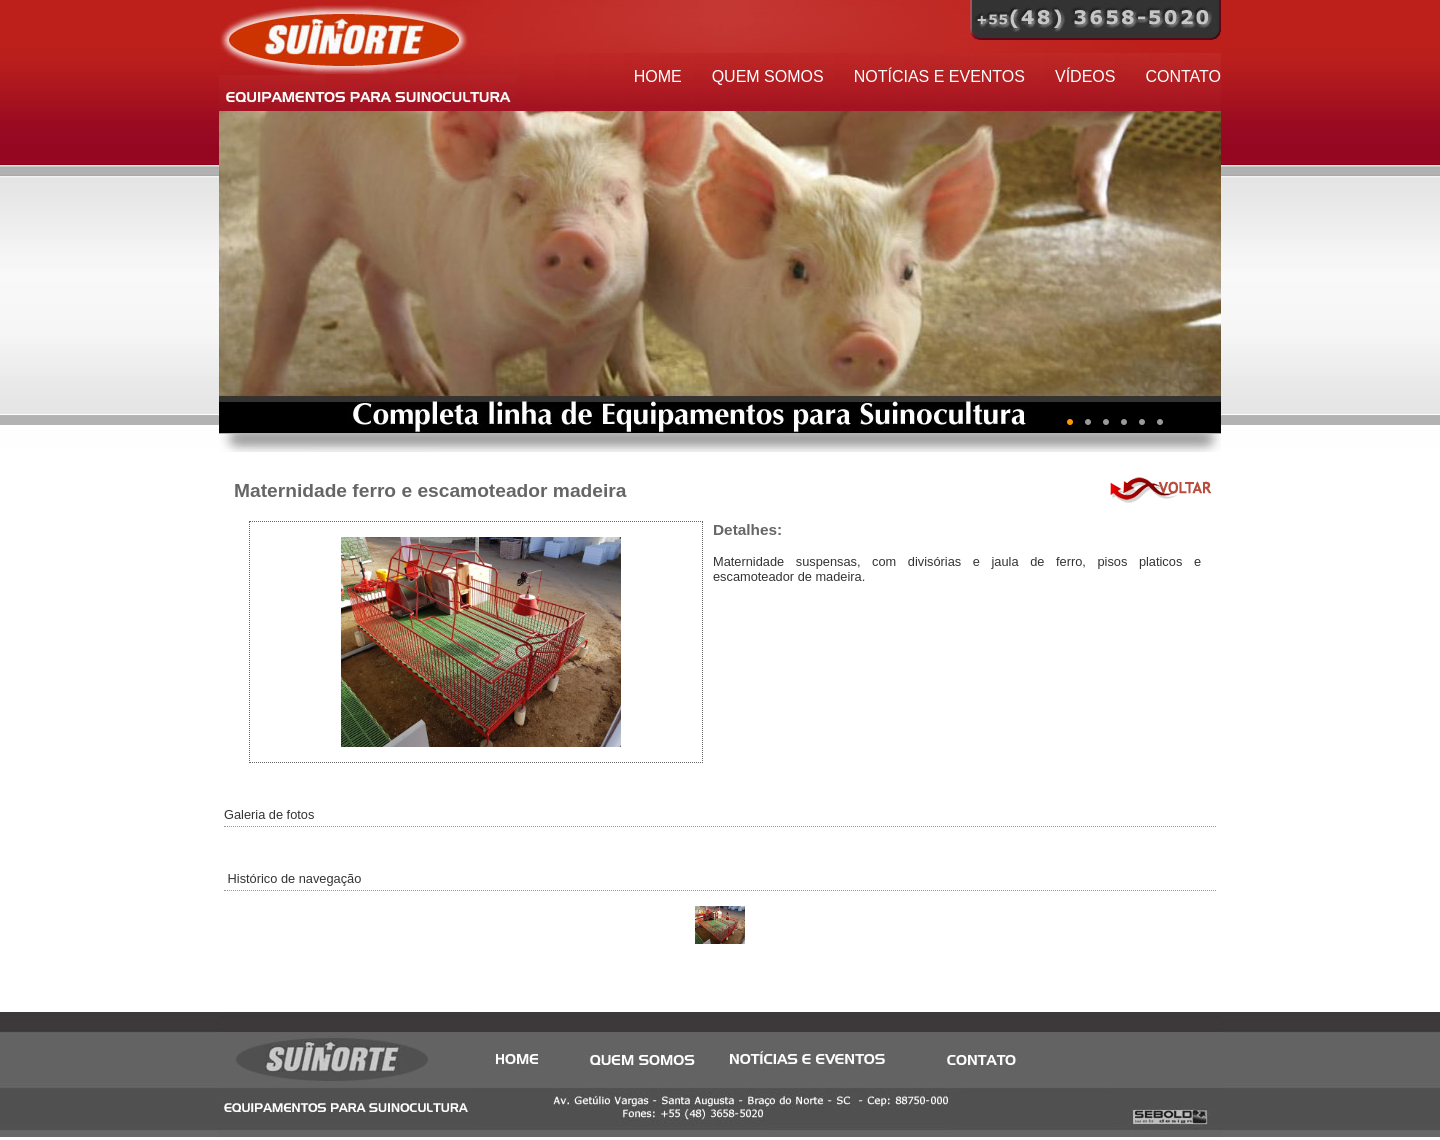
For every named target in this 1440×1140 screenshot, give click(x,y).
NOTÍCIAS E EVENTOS (939, 76)
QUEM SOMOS (768, 76)
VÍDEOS (1085, 76)
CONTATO (1183, 76)
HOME (658, 76)
